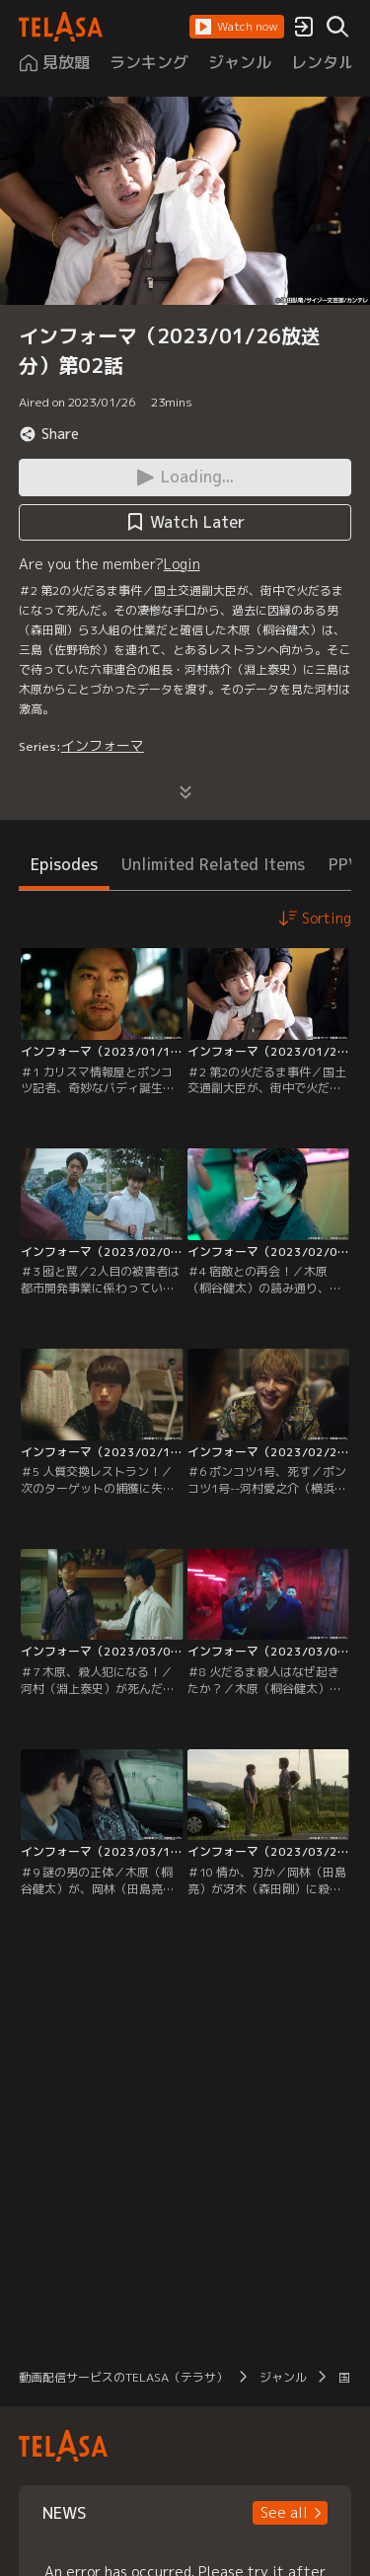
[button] (236, 26)
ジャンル (283, 2377)
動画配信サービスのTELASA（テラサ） (123, 2377)
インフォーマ (102, 745)
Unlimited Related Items (213, 864)
